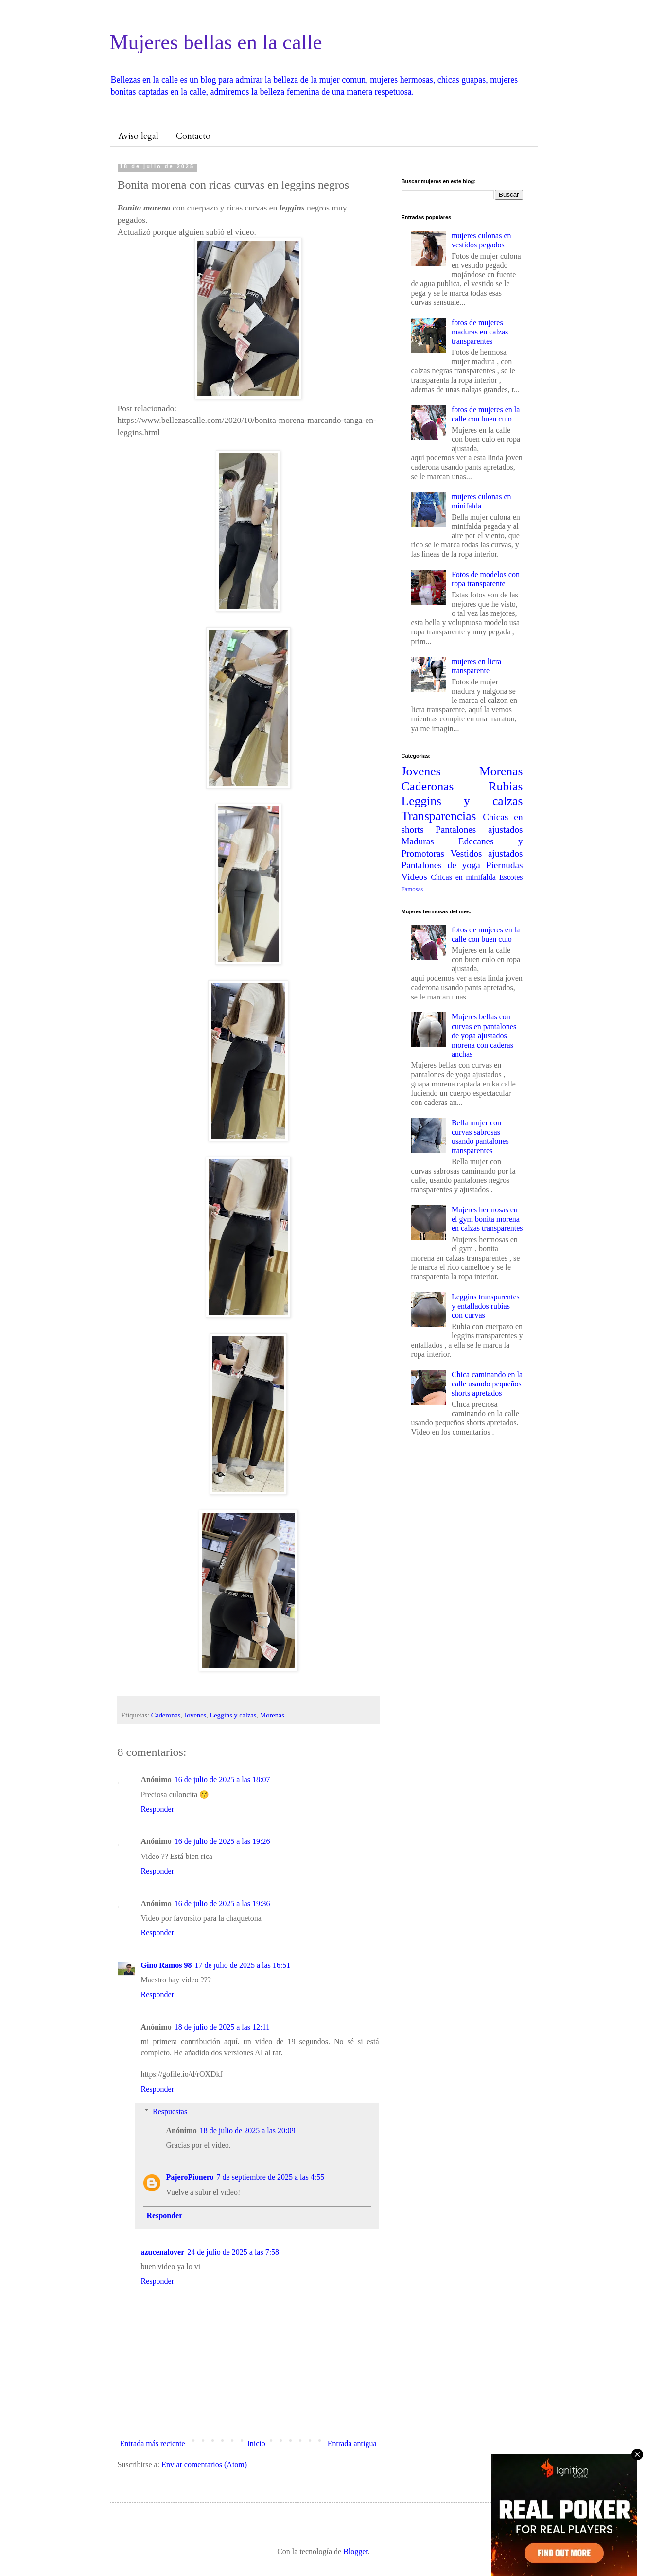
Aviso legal (138, 135)
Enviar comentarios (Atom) (204, 2464)
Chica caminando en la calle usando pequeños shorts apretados (487, 1383)
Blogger (355, 2551)
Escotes (511, 877)
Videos (414, 877)
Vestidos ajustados (487, 853)
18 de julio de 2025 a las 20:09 (248, 2130)
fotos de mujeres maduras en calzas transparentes (480, 331)
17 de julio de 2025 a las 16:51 (242, 1965)
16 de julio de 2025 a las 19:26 (222, 1841)
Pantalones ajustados (479, 829)
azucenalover (163, 2252)
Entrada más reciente (152, 2443)
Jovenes (195, 1715)
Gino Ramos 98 (166, 1965)
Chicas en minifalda (463, 877)
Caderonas (166, 1715)
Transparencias (439, 816)
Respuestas (170, 2111)
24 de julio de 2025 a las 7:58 (233, 2252)
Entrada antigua (352, 2443)
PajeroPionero (190, 2177)
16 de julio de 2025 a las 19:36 (222, 1903)
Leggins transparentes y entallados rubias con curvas (486, 1306)
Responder (157, 1809)
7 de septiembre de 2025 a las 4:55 (271, 2177)
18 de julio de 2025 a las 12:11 (222, 2027)
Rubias (505, 786)
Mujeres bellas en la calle (216, 42)
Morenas (272, 1715)
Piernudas (504, 865)
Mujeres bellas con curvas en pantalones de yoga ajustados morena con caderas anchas (484, 1035)
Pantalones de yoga (441, 865)
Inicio (256, 2443)
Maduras (418, 841)
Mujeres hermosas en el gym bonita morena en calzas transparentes (487, 1219)
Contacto (193, 135)
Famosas (412, 889)
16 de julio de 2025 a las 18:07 (222, 1779)
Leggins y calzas (233, 1715)
